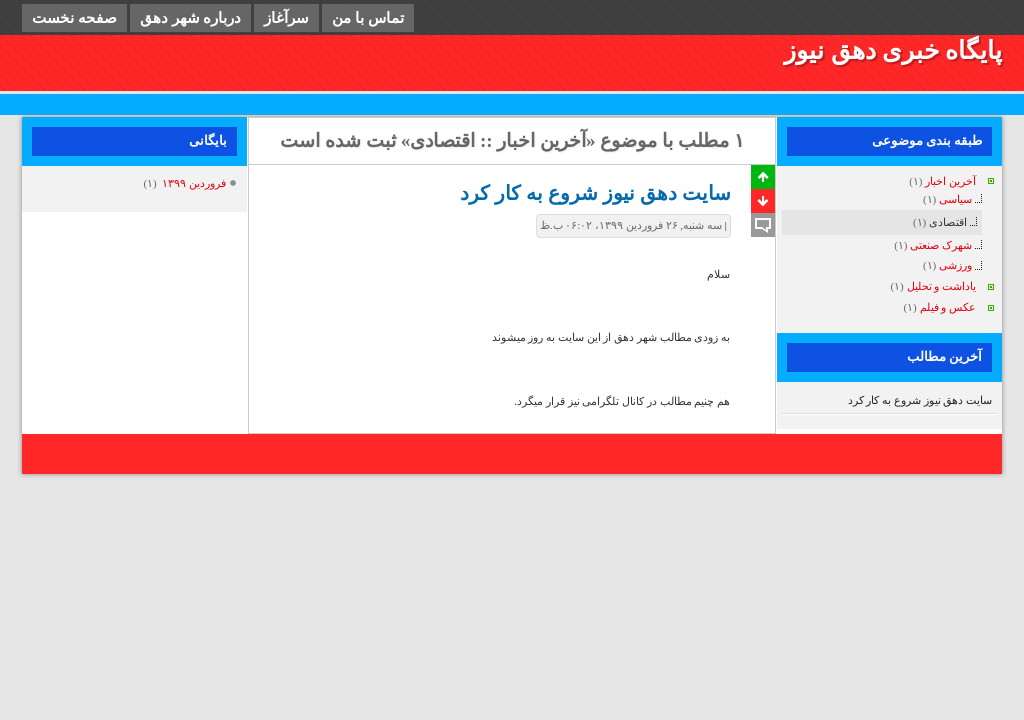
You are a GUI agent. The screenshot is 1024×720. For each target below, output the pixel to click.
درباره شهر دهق (191, 18)
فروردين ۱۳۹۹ (193, 183)
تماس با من (368, 18)
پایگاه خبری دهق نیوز (893, 50)
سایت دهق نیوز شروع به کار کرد (920, 400)
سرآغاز (286, 18)
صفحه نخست (74, 18)
